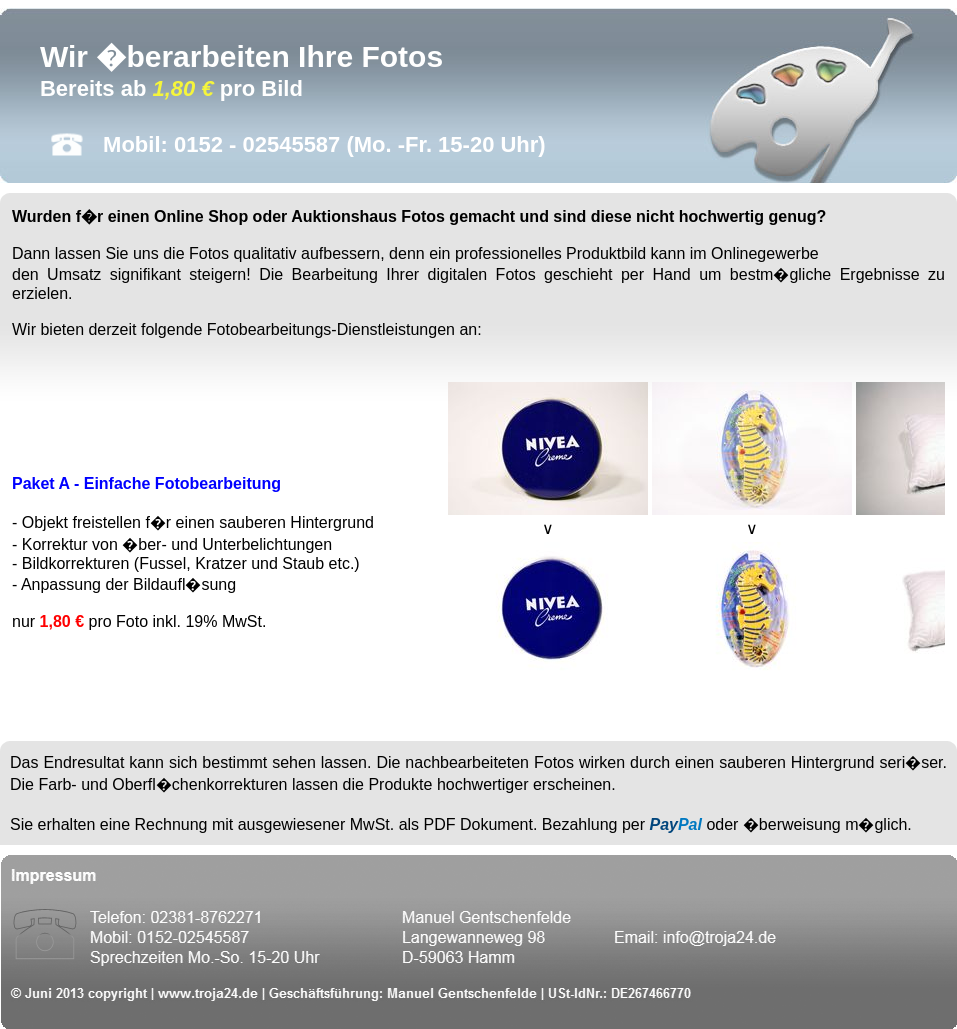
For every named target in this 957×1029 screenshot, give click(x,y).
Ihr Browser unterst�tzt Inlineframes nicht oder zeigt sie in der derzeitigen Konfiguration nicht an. (695, 544)
